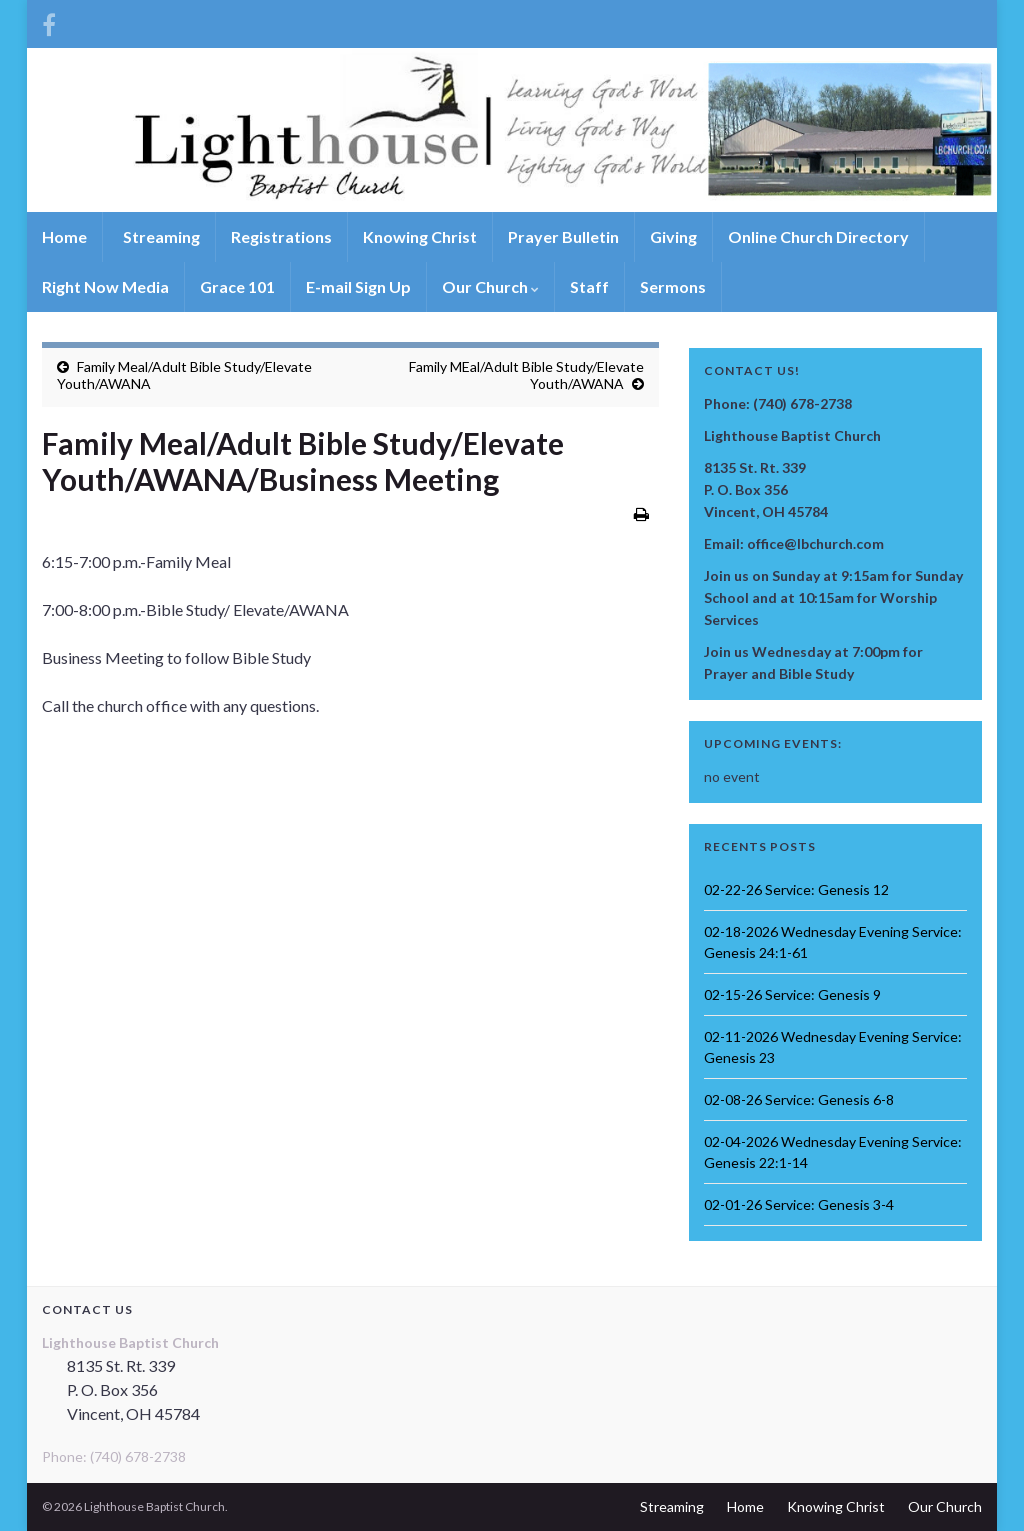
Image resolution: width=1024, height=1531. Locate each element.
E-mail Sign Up (358, 286)
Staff (589, 286)
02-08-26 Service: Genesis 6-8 (799, 1099)
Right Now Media (105, 286)
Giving (673, 236)
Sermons (673, 286)
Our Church (490, 286)
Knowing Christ (420, 236)
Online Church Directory (818, 236)
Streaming (160, 236)
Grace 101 (237, 286)
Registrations (281, 236)
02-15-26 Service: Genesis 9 (792, 994)
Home (64, 236)
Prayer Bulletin (563, 236)
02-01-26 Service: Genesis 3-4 (799, 1204)
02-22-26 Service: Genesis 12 (796, 889)
